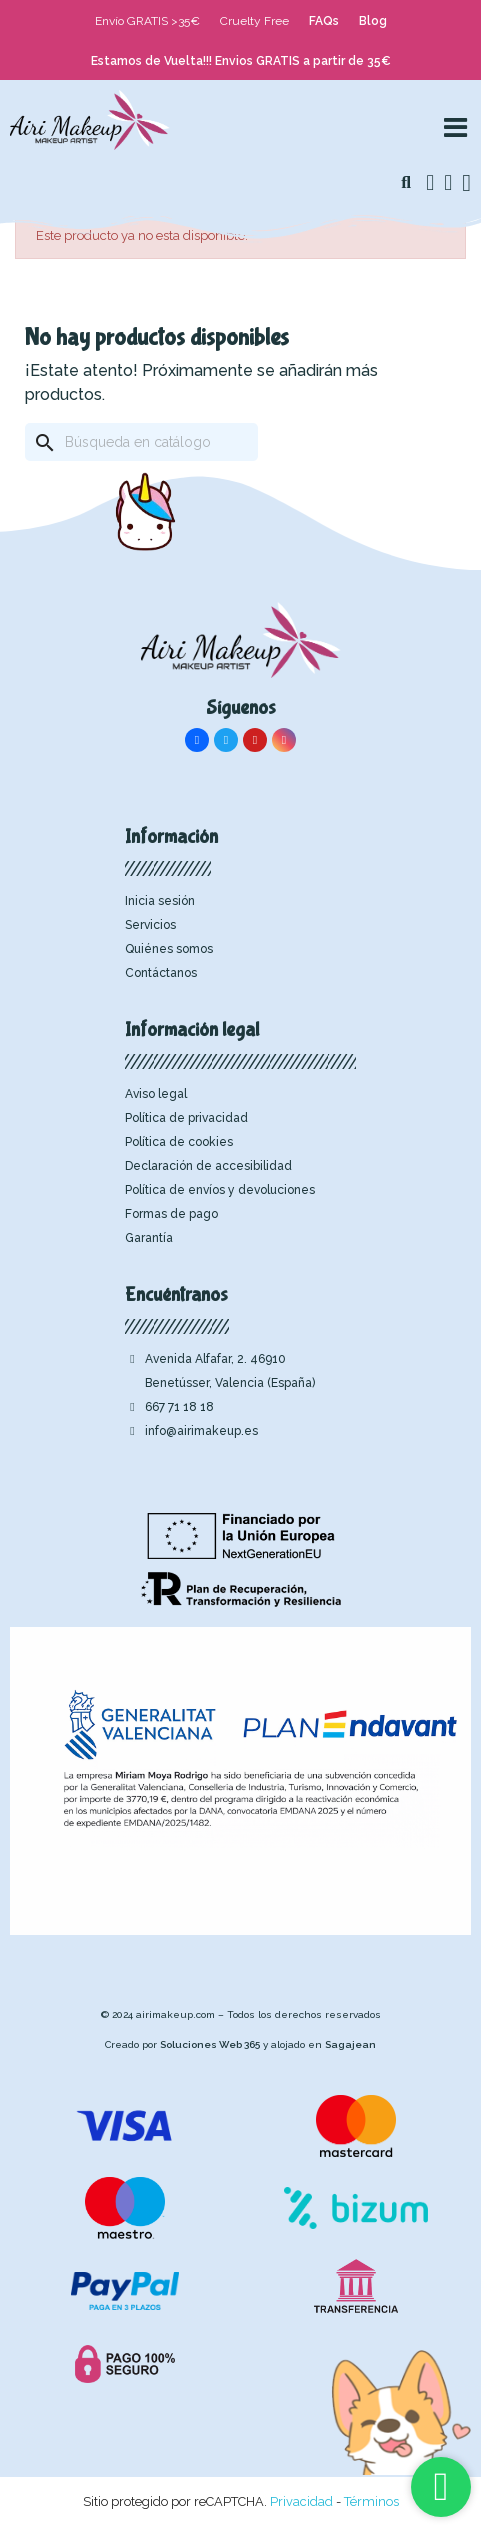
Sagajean (350, 2044)
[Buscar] (141, 442)
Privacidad (301, 2501)
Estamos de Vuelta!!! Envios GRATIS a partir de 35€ (241, 61)
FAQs (324, 21)
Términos (371, 2501)
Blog (373, 21)
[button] (406, 183)
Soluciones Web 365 (210, 2044)
